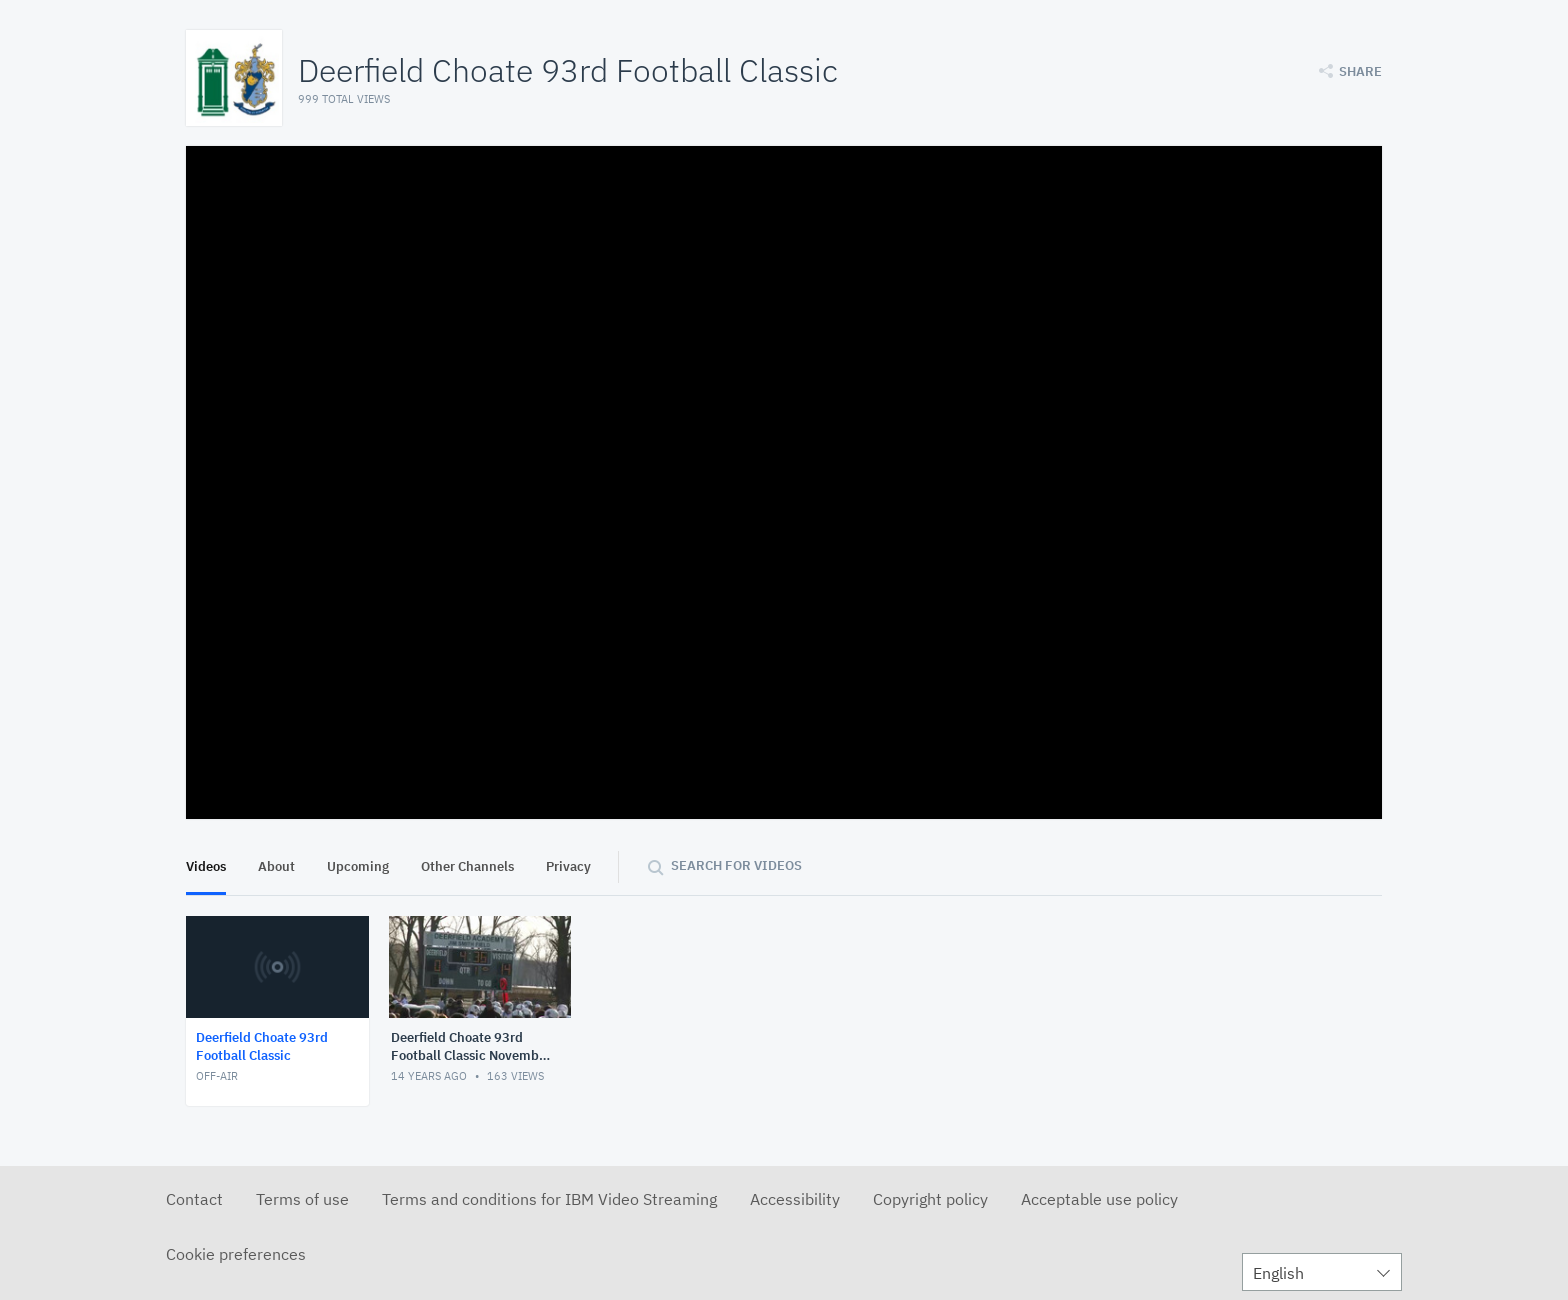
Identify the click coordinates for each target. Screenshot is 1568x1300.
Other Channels (467, 866)
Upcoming (358, 866)
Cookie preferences (236, 1254)
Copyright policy (930, 1199)
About (276, 866)
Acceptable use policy (1099, 1199)
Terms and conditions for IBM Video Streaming (549, 1199)
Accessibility (795, 1199)
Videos (206, 866)
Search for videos (736, 865)
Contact (194, 1199)
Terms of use (302, 1199)
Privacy (568, 866)
